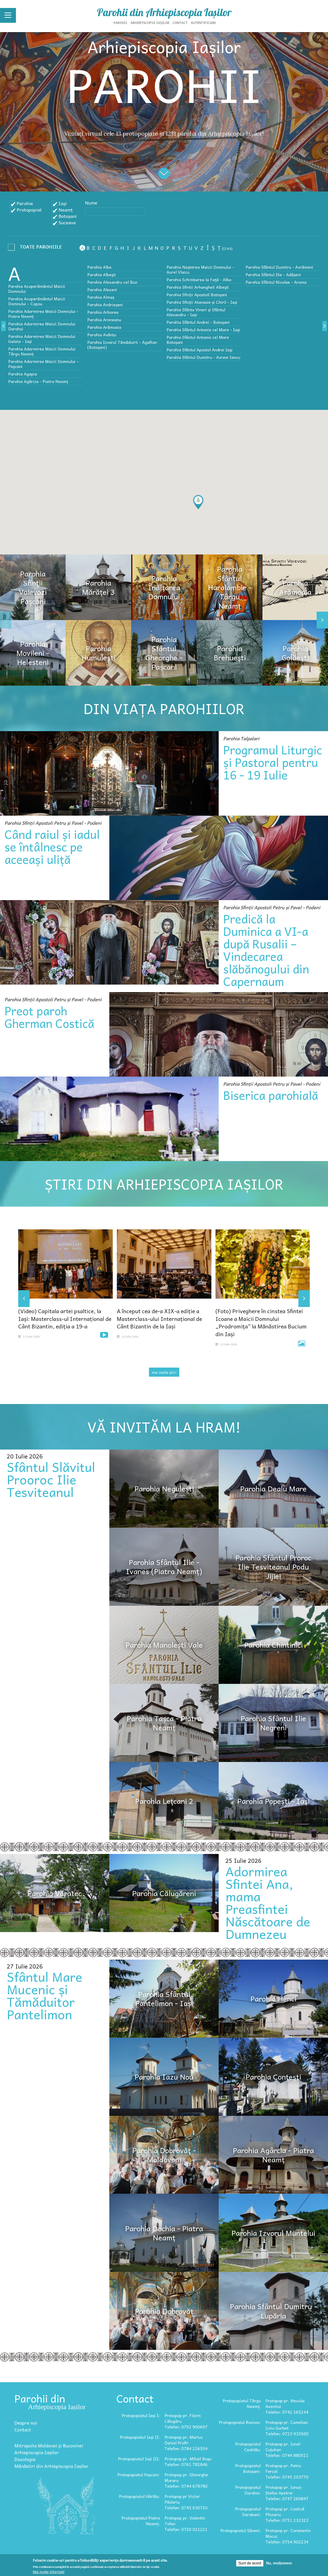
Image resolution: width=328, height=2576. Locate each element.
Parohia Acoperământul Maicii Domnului (36, 288)
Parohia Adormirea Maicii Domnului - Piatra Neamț (43, 313)
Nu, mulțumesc (279, 2563)
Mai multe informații (48, 2572)
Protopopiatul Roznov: (240, 2422)
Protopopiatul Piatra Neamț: (140, 2521)
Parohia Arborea (102, 312)
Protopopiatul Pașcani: (138, 2474)
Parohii (120, 22)
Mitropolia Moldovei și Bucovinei (48, 2445)
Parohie (25, 203)
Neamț (66, 210)
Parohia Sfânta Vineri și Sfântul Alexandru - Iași (196, 312)
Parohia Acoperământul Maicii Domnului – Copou (36, 301)
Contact (180, 22)
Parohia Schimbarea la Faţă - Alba (199, 279)
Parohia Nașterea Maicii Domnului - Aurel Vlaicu (200, 269)
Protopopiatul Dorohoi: (248, 2490)
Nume (91, 202)
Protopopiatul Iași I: (141, 2415)
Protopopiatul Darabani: (248, 2511)
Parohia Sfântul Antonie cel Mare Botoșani (198, 339)
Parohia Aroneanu (104, 319)
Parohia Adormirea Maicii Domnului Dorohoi (41, 326)
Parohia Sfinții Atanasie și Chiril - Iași (202, 302)
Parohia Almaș (100, 297)
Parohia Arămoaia (104, 327)
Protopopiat (29, 210)
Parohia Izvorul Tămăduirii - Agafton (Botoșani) (122, 344)
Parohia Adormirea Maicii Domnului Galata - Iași (41, 339)
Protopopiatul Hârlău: (139, 2496)
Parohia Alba (99, 267)
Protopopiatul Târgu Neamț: (242, 2403)
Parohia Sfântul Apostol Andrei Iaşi (200, 349)
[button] (198, 502)
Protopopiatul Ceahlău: (248, 2447)
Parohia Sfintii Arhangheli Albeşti (198, 287)
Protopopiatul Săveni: (240, 2530)
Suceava (67, 222)
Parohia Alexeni (102, 289)
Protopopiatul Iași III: (139, 2458)
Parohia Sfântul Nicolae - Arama (276, 282)
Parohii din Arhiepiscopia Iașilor (164, 12)
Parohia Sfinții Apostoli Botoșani (197, 294)
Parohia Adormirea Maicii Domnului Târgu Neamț (41, 351)
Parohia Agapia (22, 373)
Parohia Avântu (101, 334)
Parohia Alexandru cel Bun (112, 282)
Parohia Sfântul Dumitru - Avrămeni (279, 267)
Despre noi (25, 2422)
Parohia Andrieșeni (105, 304)
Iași (63, 203)
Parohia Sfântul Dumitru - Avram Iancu (203, 357)
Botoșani (68, 216)
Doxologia (24, 2459)
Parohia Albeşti (101, 274)
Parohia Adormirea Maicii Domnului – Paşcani (43, 364)
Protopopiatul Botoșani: (248, 2468)
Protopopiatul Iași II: (140, 2437)
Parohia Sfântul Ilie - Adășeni (273, 274)
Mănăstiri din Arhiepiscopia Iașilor (51, 2466)
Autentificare (203, 22)
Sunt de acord (249, 2563)
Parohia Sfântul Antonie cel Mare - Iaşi (203, 329)
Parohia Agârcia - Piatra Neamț (38, 381)
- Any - (36, 248)
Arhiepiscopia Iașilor (150, 22)
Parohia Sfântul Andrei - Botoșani (198, 322)
